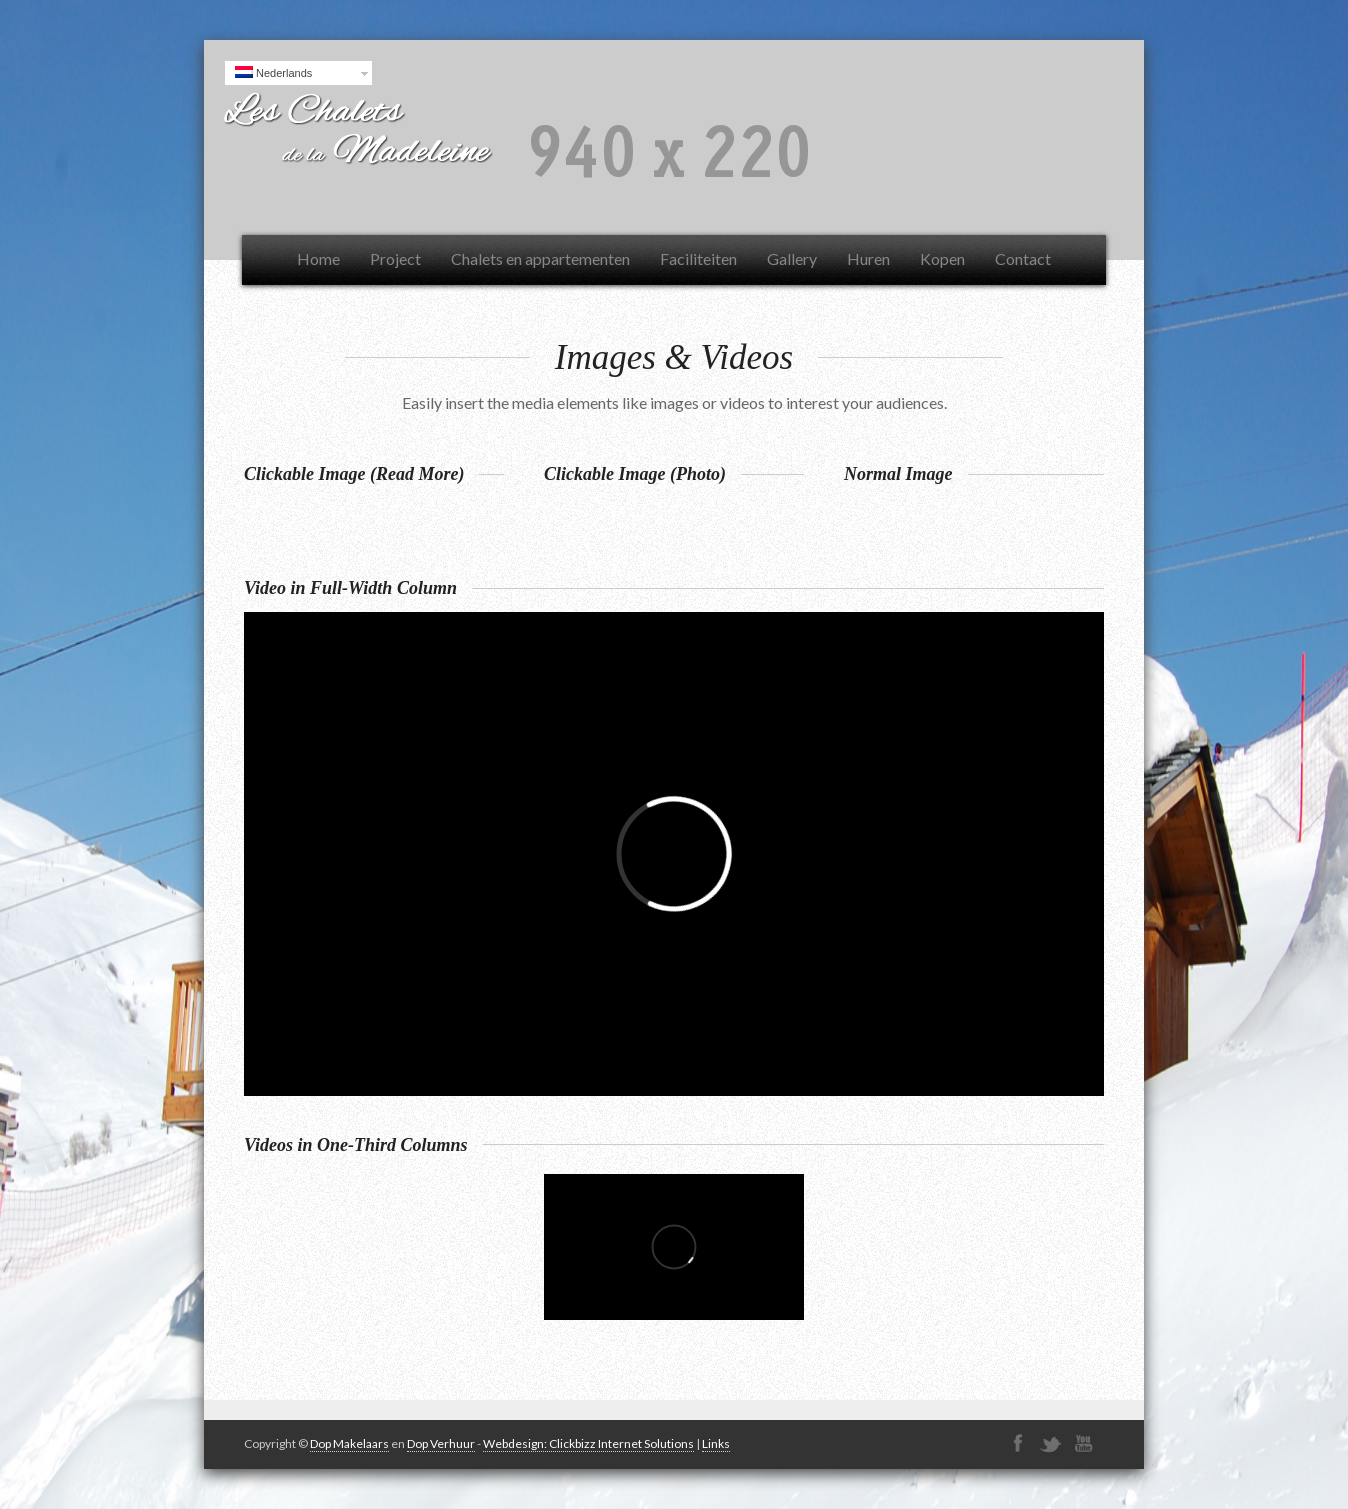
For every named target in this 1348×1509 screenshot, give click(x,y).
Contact (1023, 258)
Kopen (942, 258)
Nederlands (273, 72)
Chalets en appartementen (540, 258)
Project (395, 258)
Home (318, 258)
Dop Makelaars (349, 1443)
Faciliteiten (698, 258)
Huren (868, 258)
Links (716, 1443)
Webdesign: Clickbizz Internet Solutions (588, 1443)
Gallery (792, 258)
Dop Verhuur (441, 1443)
